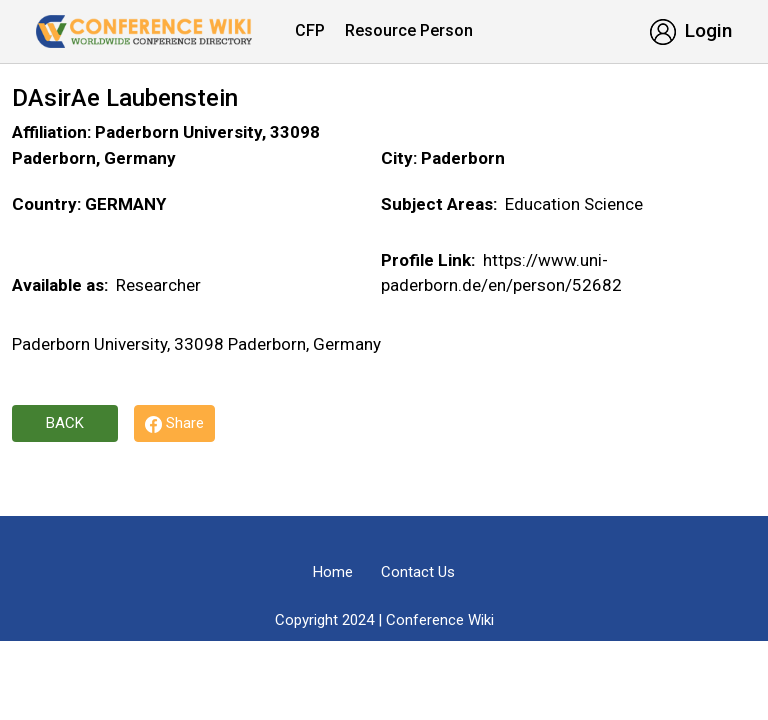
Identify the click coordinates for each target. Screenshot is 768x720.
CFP (310, 30)
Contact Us (418, 572)
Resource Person (409, 30)
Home (333, 572)
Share (174, 423)
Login (691, 30)
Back (65, 423)
